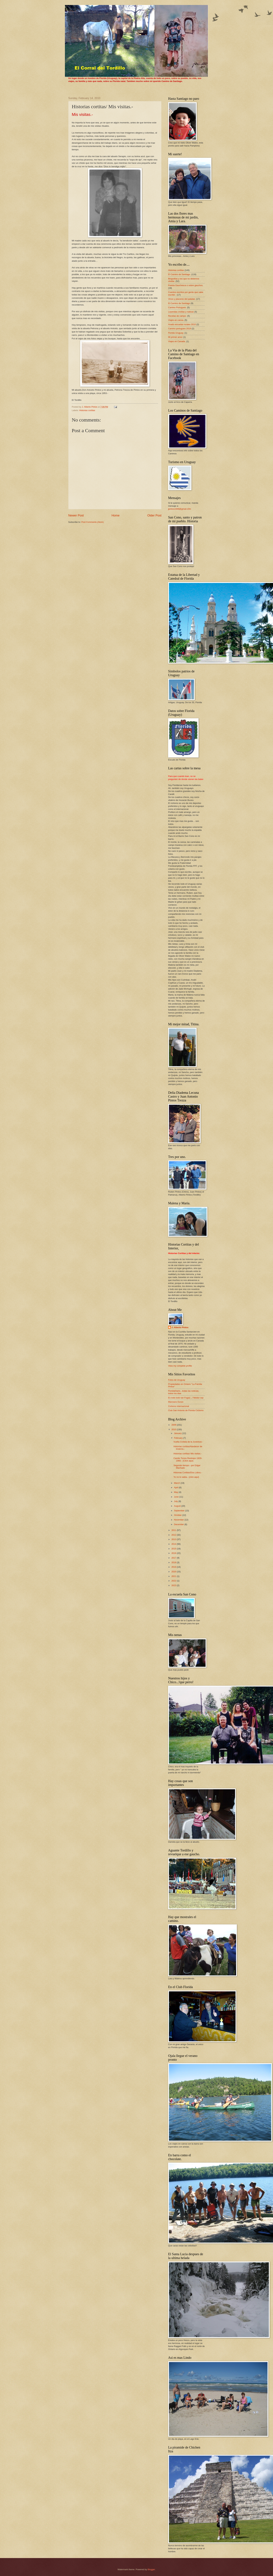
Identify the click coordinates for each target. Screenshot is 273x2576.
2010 (174, 1429)
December (179, 1524)
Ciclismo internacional (178, 1406)
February (178, 1438)
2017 (174, 1558)
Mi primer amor (175, 337)
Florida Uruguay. (176, 333)
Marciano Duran (175, 1402)
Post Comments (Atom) (92, 522)
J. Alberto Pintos (179, 1327)
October (178, 1515)
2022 (174, 1580)
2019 (174, 1567)
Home (116, 515)
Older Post (154, 515)
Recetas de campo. (177, 316)
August (177, 1506)
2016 (174, 1553)
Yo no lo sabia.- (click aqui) (186, 1477)
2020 (174, 1571)
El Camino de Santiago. (179, 274)
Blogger (151, 2569)
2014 (174, 1544)
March (177, 1483)
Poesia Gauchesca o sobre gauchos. (185, 285)
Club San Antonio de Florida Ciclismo (186, 1410)
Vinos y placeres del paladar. (181, 299)
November (179, 1519)
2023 (174, 1585)
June (176, 1497)
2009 (174, 1425)
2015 (174, 1548)
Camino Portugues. (177, 307)
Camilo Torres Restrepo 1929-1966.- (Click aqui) (187, 1459)
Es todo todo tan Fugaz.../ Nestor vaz (186, 1397)
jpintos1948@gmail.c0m (179, 509)
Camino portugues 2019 (179, 328)
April (176, 1487)
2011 (174, 1530)
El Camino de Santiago (179, 303)
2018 (174, 1562)
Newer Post (76, 515)
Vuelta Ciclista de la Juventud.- (188, 1442)
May (176, 1492)
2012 (174, 1535)
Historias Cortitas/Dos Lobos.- (187, 1472)
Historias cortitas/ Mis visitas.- (187, 1453)
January (178, 1433)
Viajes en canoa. (176, 320)
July (176, 1501)
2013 (174, 1539)
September (179, 1510)
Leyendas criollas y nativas (181, 312)
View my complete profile (180, 1366)
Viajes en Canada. (177, 341)
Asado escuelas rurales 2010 (182, 324)
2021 (174, 1576)
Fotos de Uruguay (176, 1380)
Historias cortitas (87, 410)
